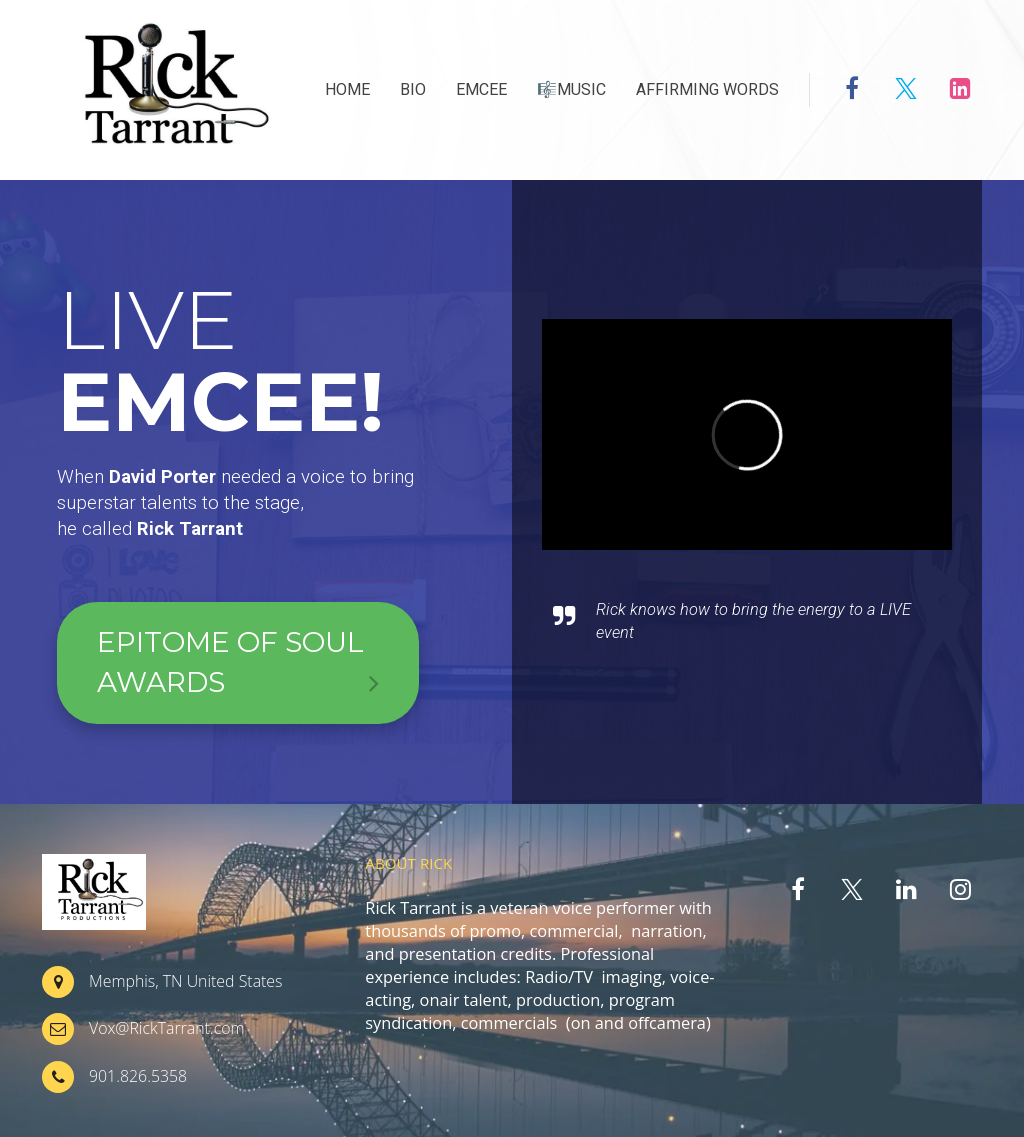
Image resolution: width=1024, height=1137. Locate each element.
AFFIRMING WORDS (707, 89)
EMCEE (481, 89)
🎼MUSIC (571, 89)
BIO (413, 89)
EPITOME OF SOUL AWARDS (238, 664)
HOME (347, 89)
